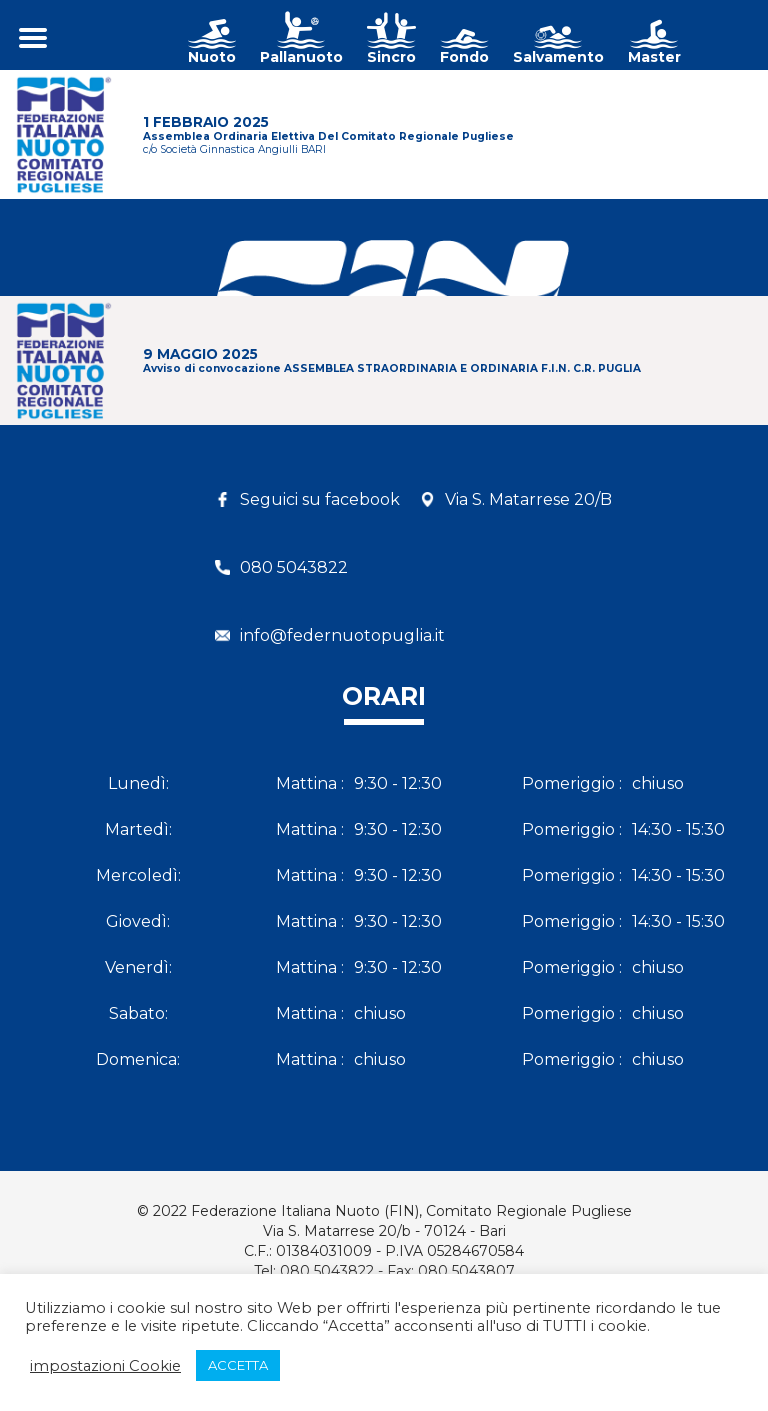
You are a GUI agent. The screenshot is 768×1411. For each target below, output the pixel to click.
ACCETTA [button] (238, 1365)
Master (654, 57)
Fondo (464, 57)
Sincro (391, 57)
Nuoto (212, 57)
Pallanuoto (301, 57)
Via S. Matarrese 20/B (528, 499)
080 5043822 (294, 567)
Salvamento (558, 57)
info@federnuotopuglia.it (342, 635)
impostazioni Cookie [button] (105, 1366)
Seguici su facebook (320, 499)
